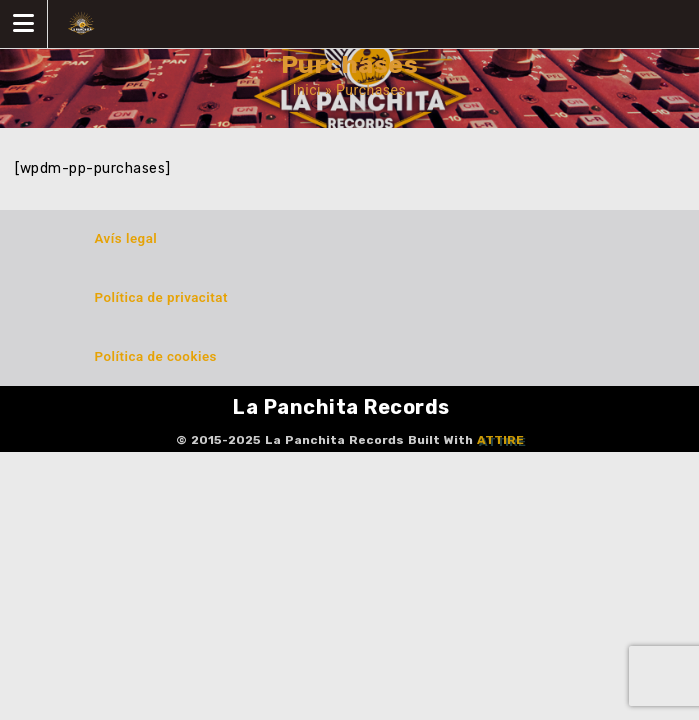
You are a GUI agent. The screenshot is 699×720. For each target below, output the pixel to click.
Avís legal (126, 238)
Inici (307, 90)
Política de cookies (156, 356)
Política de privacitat (161, 297)
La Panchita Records (341, 407)
